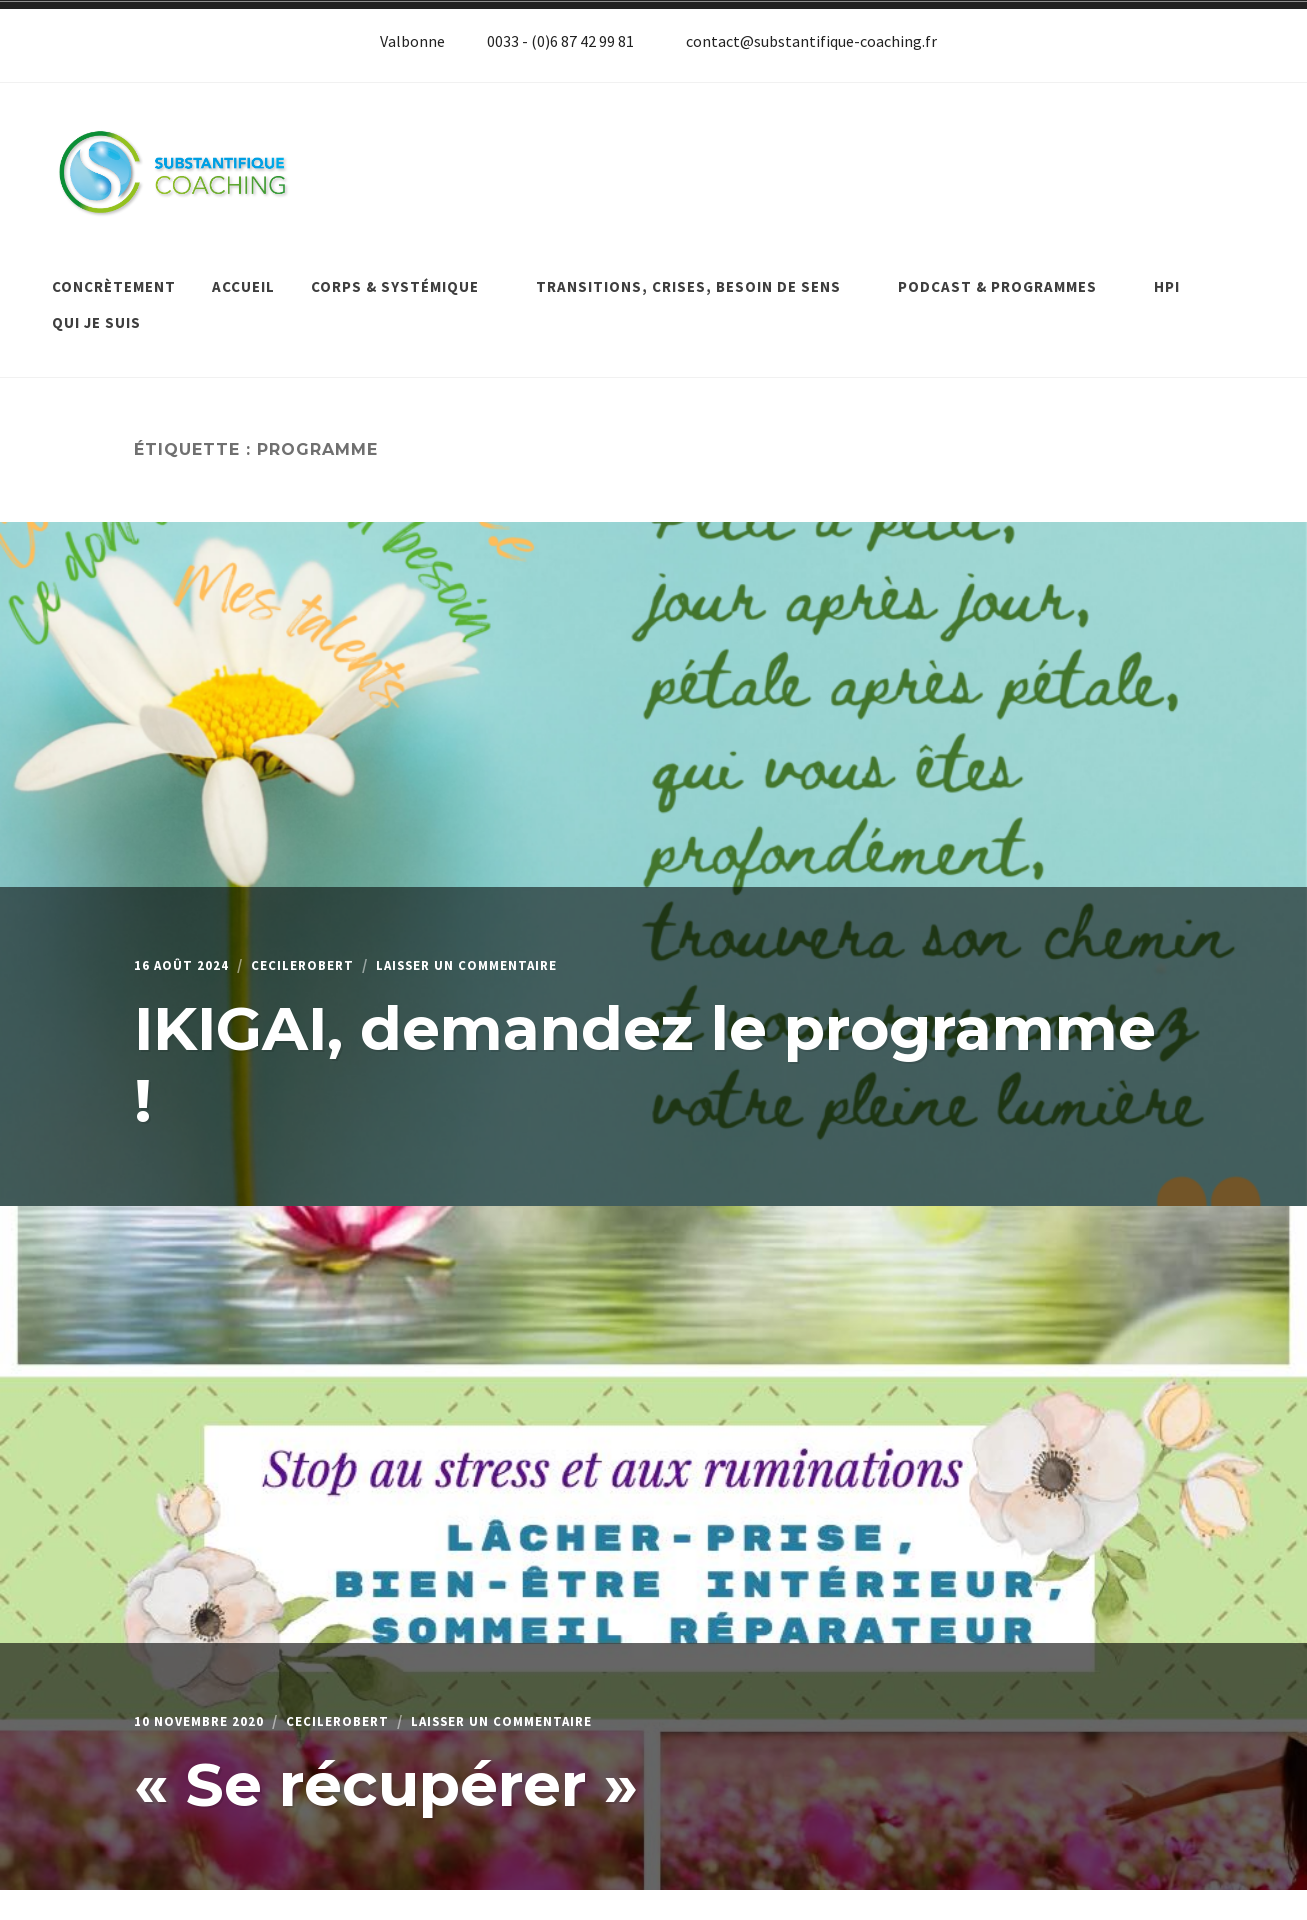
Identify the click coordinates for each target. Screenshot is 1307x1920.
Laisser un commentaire (515, 949)
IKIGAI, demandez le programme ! (645, 1047)
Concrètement (114, 272)
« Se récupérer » (386, 1767)
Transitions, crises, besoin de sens (699, 272)
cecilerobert (324, 949)
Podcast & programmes (1008, 272)
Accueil (243, 272)
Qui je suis (96, 308)
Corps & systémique (405, 272)
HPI (1167, 272)
